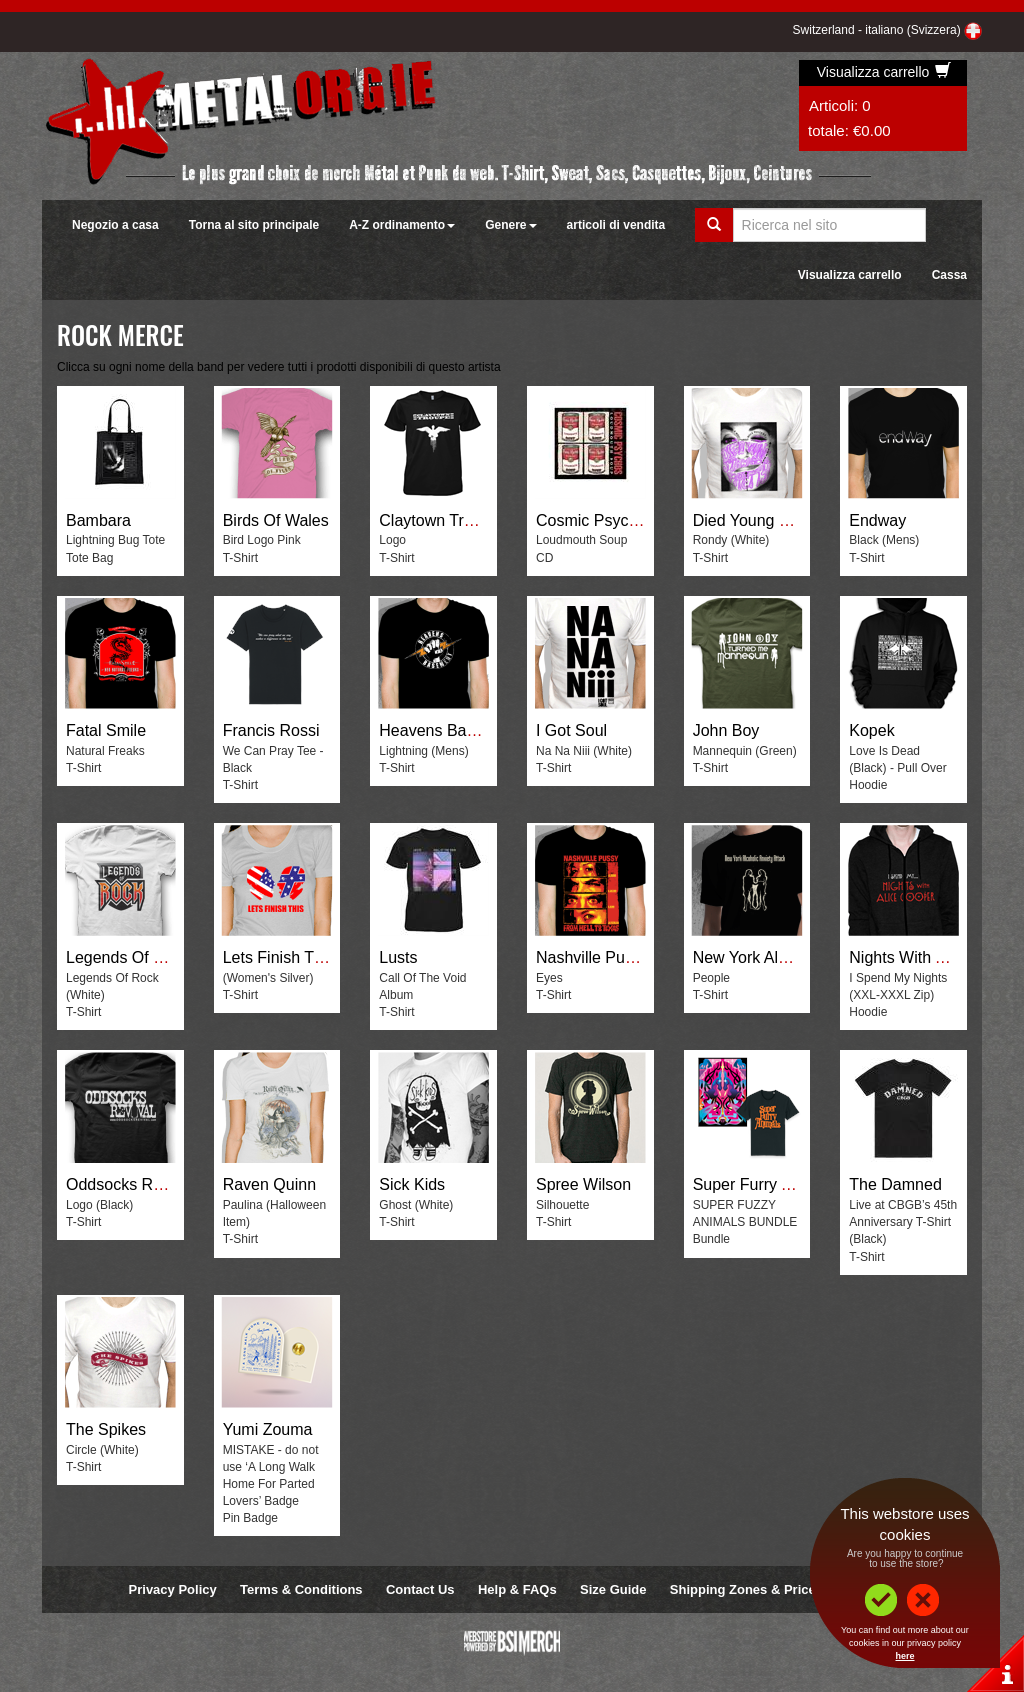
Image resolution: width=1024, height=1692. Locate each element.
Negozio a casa (115, 225)
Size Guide (613, 1589)
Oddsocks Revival (130, 1184)
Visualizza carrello (884, 72)
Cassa (949, 275)
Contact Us (420, 1589)
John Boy (726, 730)
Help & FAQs (517, 1589)
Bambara (98, 520)
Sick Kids (412, 1184)
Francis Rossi (271, 730)
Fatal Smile (106, 730)
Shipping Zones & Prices (746, 1589)
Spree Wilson (583, 1184)
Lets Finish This (279, 957)
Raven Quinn (269, 1184)
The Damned (895, 1184)
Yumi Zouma (268, 1429)
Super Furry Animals (765, 1184)
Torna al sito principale (254, 225)
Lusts (398, 957)
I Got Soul (571, 730)
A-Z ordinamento (402, 225)
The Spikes (106, 1429)
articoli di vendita (616, 225)
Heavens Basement (449, 730)
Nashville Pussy (592, 957)
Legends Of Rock (128, 957)
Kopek (871, 730)
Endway (877, 520)
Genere (510, 225)
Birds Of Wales (276, 520)
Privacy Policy (173, 1589)
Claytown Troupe (439, 520)
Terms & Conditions (301, 1589)
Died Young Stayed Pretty (784, 520)
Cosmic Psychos (595, 520)
